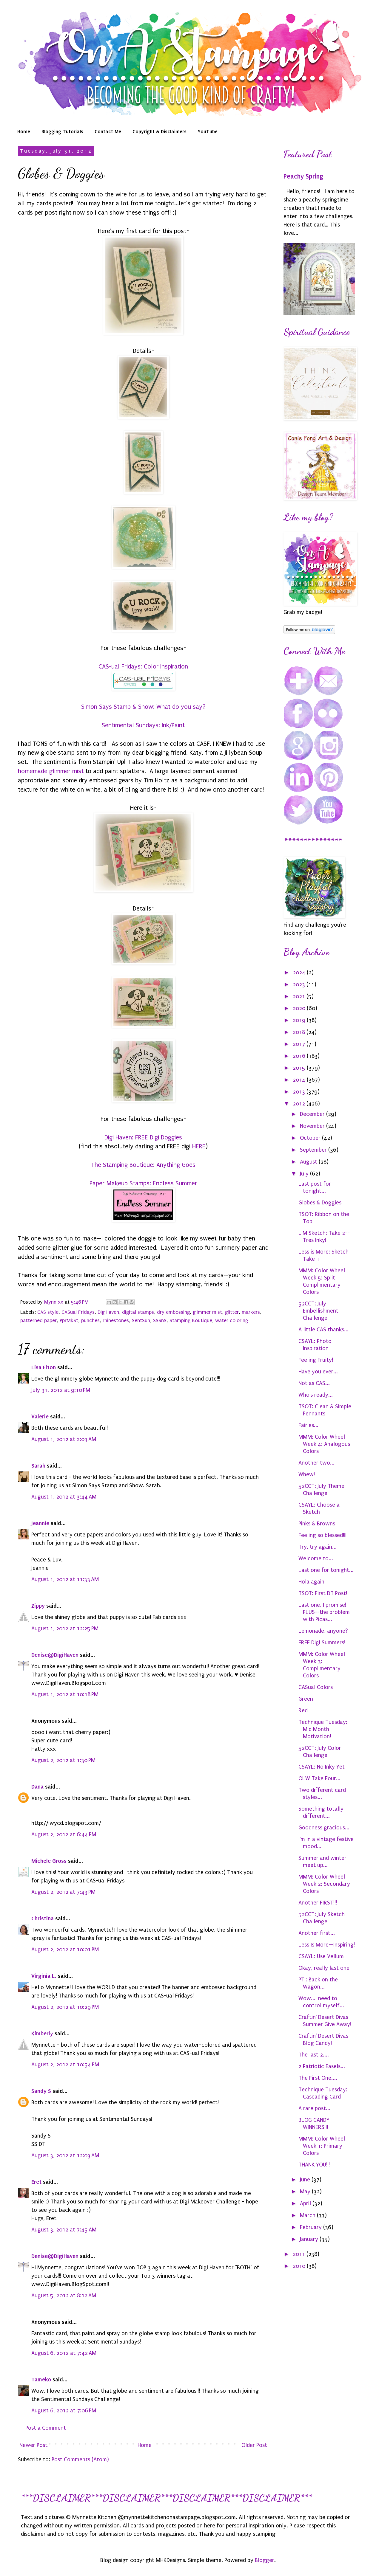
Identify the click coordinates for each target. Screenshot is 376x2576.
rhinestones (116, 1320)
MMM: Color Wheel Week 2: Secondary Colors (324, 1884)
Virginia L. (43, 1975)
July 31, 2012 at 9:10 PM (60, 1390)
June (306, 2179)
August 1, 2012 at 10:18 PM (64, 1694)
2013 (299, 1091)
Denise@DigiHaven (54, 1654)
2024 (300, 972)
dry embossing (173, 1312)
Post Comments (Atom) (80, 2459)
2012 (299, 1103)
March (308, 2215)
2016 (300, 1056)
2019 (300, 1020)
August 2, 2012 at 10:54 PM (65, 2064)
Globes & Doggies (319, 1202)
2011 (299, 2254)
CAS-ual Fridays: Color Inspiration (143, 666)
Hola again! (312, 1581)
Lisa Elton (43, 1367)
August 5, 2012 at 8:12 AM (63, 2295)
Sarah (38, 1465)
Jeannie (40, 1523)
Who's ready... (315, 1395)
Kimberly (42, 2033)
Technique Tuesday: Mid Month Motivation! (322, 1729)
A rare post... (314, 2108)
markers (251, 1312)
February (311, 2227)
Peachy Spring (303, 176)
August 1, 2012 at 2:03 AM (63, 1439)
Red (303, 1710)
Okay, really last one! (324, 1968)
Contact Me (108, 131)
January (310, 2239)
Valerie (40, 1416)
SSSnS (160, 1320)
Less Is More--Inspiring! (326, 1944)
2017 (299, 1044)
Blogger (264, 2560)
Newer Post (33, 2445)
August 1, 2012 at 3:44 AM (63, 1497)
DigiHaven (108, 1312)
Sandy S (41, 2091)
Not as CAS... (314, 1383)
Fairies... (308, 1425)
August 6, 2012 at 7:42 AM (63, 2353)
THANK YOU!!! (314, 2164)
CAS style (47, 1312)
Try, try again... (317, 1547)
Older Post (254, 2445)
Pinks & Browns (316, 1523)
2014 (300, 1080)
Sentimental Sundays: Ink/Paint (143, 725)
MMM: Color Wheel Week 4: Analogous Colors (324, 1444)
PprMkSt (69, 1320)
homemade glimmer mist (51, 771)
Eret (36, 2181)
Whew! (306, 1474)
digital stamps (138, 1312)
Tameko (41, 2379)
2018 (299, 1032)
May (306, 2191)
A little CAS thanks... (323, 1329)
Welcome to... (315, 1558)
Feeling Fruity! (315, 1360)
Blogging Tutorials (62, 131)
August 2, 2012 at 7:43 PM (63, 1892)
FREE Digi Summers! (321, 1642)
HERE (199, 1146)
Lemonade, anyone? (323, 1631)
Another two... (316, 1463)
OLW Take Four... (319, 1778)
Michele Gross (49, 1860)
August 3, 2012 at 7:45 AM (63, 2229)
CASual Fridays (78, 1312)
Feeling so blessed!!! (322, 1535)
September (314, 1150)
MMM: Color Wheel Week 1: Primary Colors (321, 2145)
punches (90, 1320)
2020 (300, 1008)
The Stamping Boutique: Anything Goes (143, 1164)
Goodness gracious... (323, 1827)
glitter (232, 1312)
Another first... (316, 1933)
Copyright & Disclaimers (159, 131)
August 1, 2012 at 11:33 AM (65, 1579)
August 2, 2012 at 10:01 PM (65, 1949)
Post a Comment (45, 2428)
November (313, 1126)
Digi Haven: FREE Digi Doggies (143, 1137)
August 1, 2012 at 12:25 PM (64, 1628)
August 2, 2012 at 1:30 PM (63, 1760)
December (313, 1114)
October (311, 1138)
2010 (300, 2266)
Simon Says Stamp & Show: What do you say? (143, 706)
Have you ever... (318, 1371)
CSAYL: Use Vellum (321, 1956)
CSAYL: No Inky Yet (321, 1767)
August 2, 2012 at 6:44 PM (63, 1834)
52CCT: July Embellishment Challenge (318, 1310)
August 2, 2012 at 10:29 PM (65, 2007)
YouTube (208, 131)
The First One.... (317, 2078)
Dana (37, 1786)
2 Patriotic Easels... (321, 2066)
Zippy (38, 1605)
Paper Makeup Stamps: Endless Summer (143, 1183)
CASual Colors (315, 1687)
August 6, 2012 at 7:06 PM (63, 2410)
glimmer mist (207, 1312)
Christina (42, 1918)
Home (23, 131)
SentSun (141, 1320)
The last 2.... (313, 2054)
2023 (299, 984)
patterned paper (38, 1320)
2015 (300, 1068)
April (306, 2203)
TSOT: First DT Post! (322, 1593)
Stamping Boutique (190, 1320)
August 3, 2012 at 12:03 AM (65, 2155)
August (309, 1161)
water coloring (231, 1320)
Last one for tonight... (326, 1570)
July (305, 1173)
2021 (299, 996)
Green (305, 1699)
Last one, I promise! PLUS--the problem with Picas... (324, 1612)
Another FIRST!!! (317, 1902)
